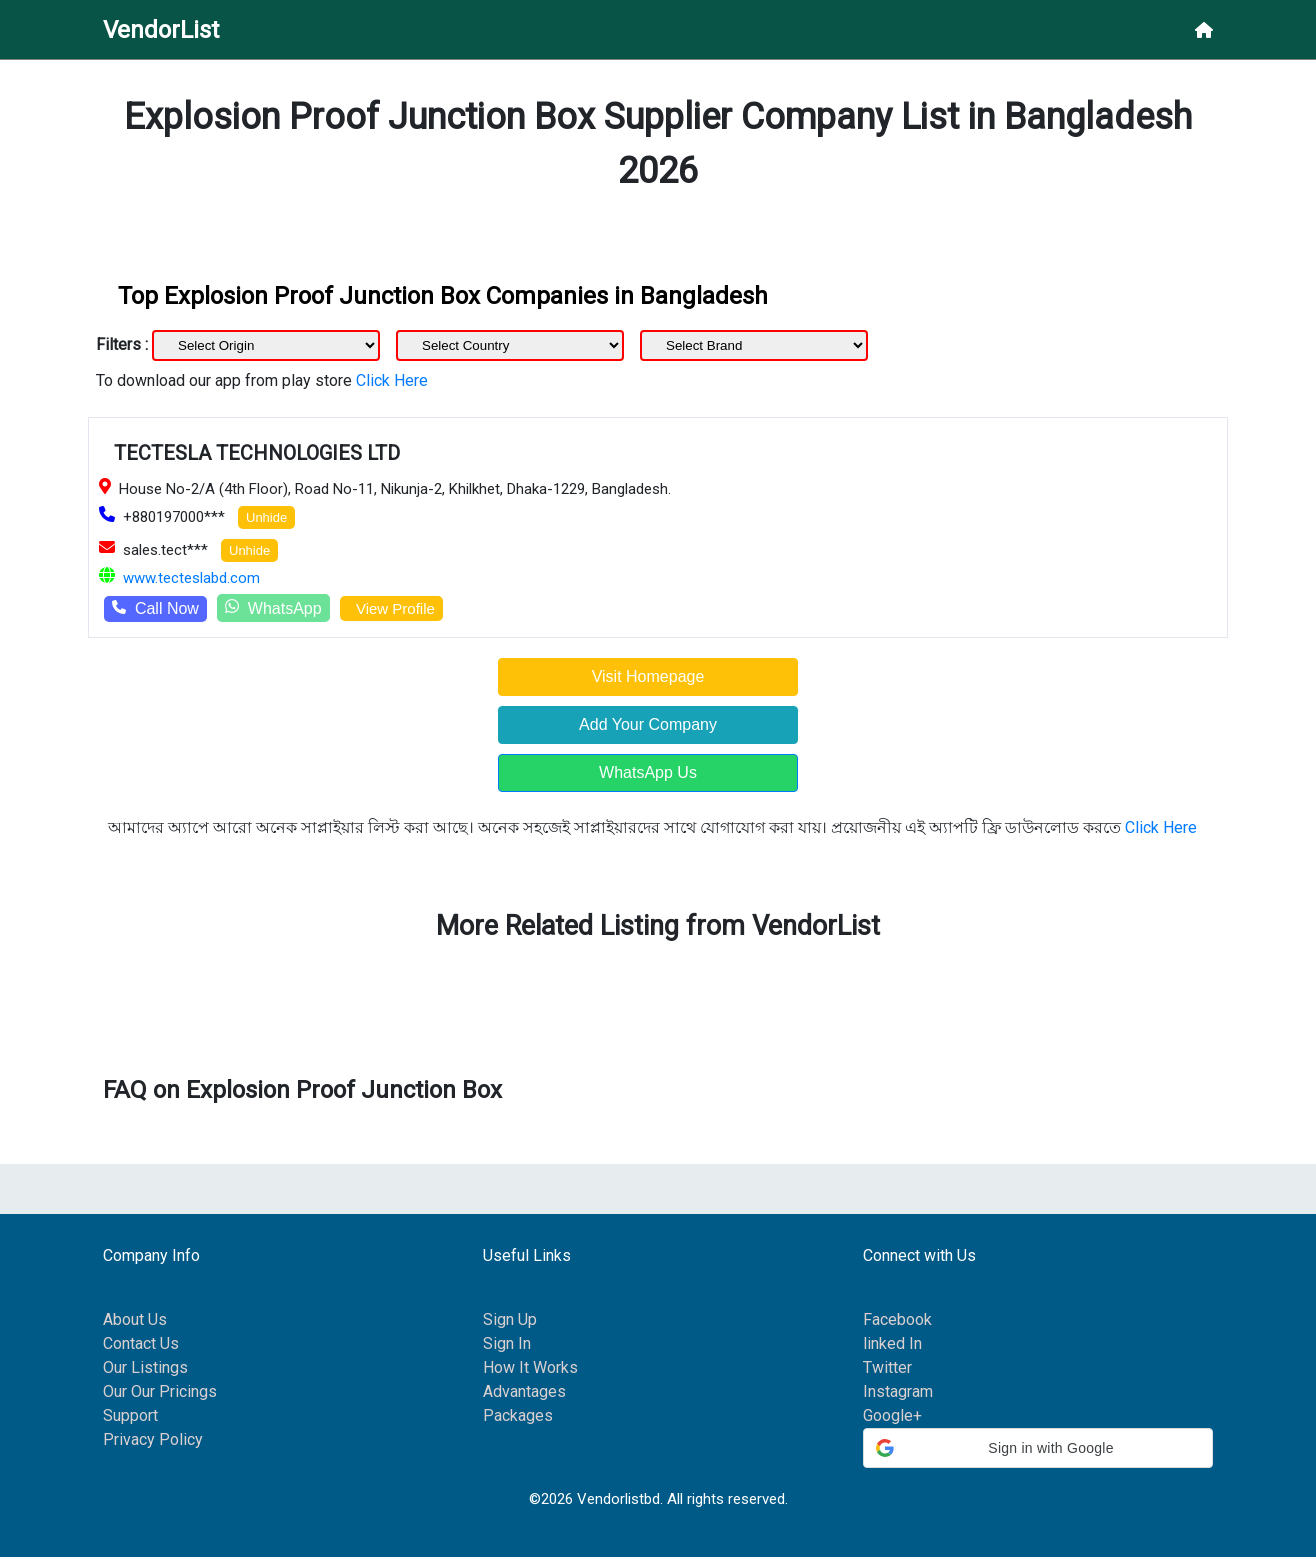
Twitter (887, 1367)
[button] (1038, 1448)
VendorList (161, 30)
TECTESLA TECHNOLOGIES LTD (257, 453)
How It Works (530, 1367)
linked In (892, 1343)
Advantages (524, 1391)
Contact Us (141, 1343)
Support (130, 1415)
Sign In (507, 1343)
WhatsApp (273, 607)
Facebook (897, 1319)
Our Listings (145, 1367)
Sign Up (510, 1319)
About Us (135, 1319)
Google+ (892, 1415)
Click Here (392, 380)
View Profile (391, 608)
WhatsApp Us (648, 772)
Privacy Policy (153, 1439)
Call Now (155, 608)
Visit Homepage (648, 676)
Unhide (266, 517)
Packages (518, 1415)
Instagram (898, 1391)
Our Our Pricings (160, 1391)
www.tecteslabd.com (191, 578)
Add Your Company (648, 724)
